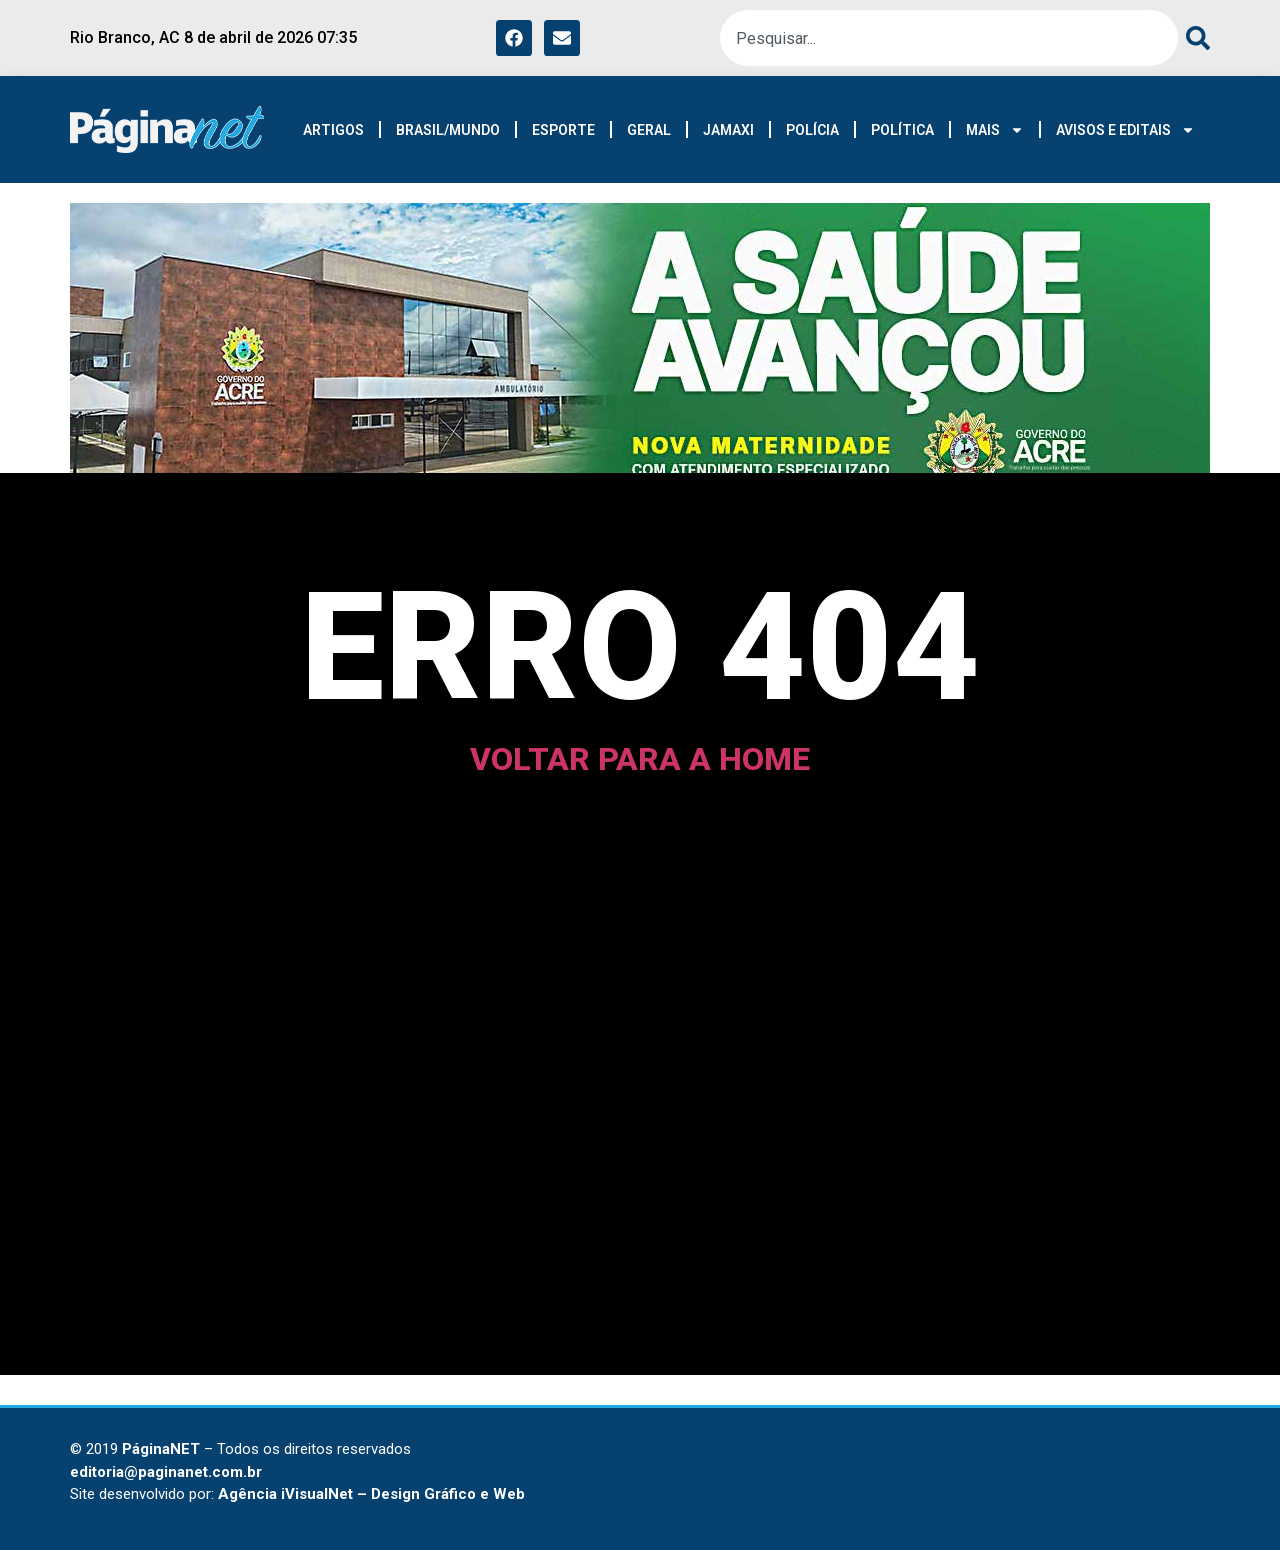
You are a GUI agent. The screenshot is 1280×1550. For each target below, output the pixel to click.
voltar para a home (640, 759)
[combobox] (949, 38)
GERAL (649, 130)
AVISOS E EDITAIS (1125, 130)
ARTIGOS (333, 130)
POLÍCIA (812, 130)
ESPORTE (563, 130)
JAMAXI (728, 130)
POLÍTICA (902, 130)
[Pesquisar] (1194, 38)
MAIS (995, 130)
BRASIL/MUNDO (448, 130)
